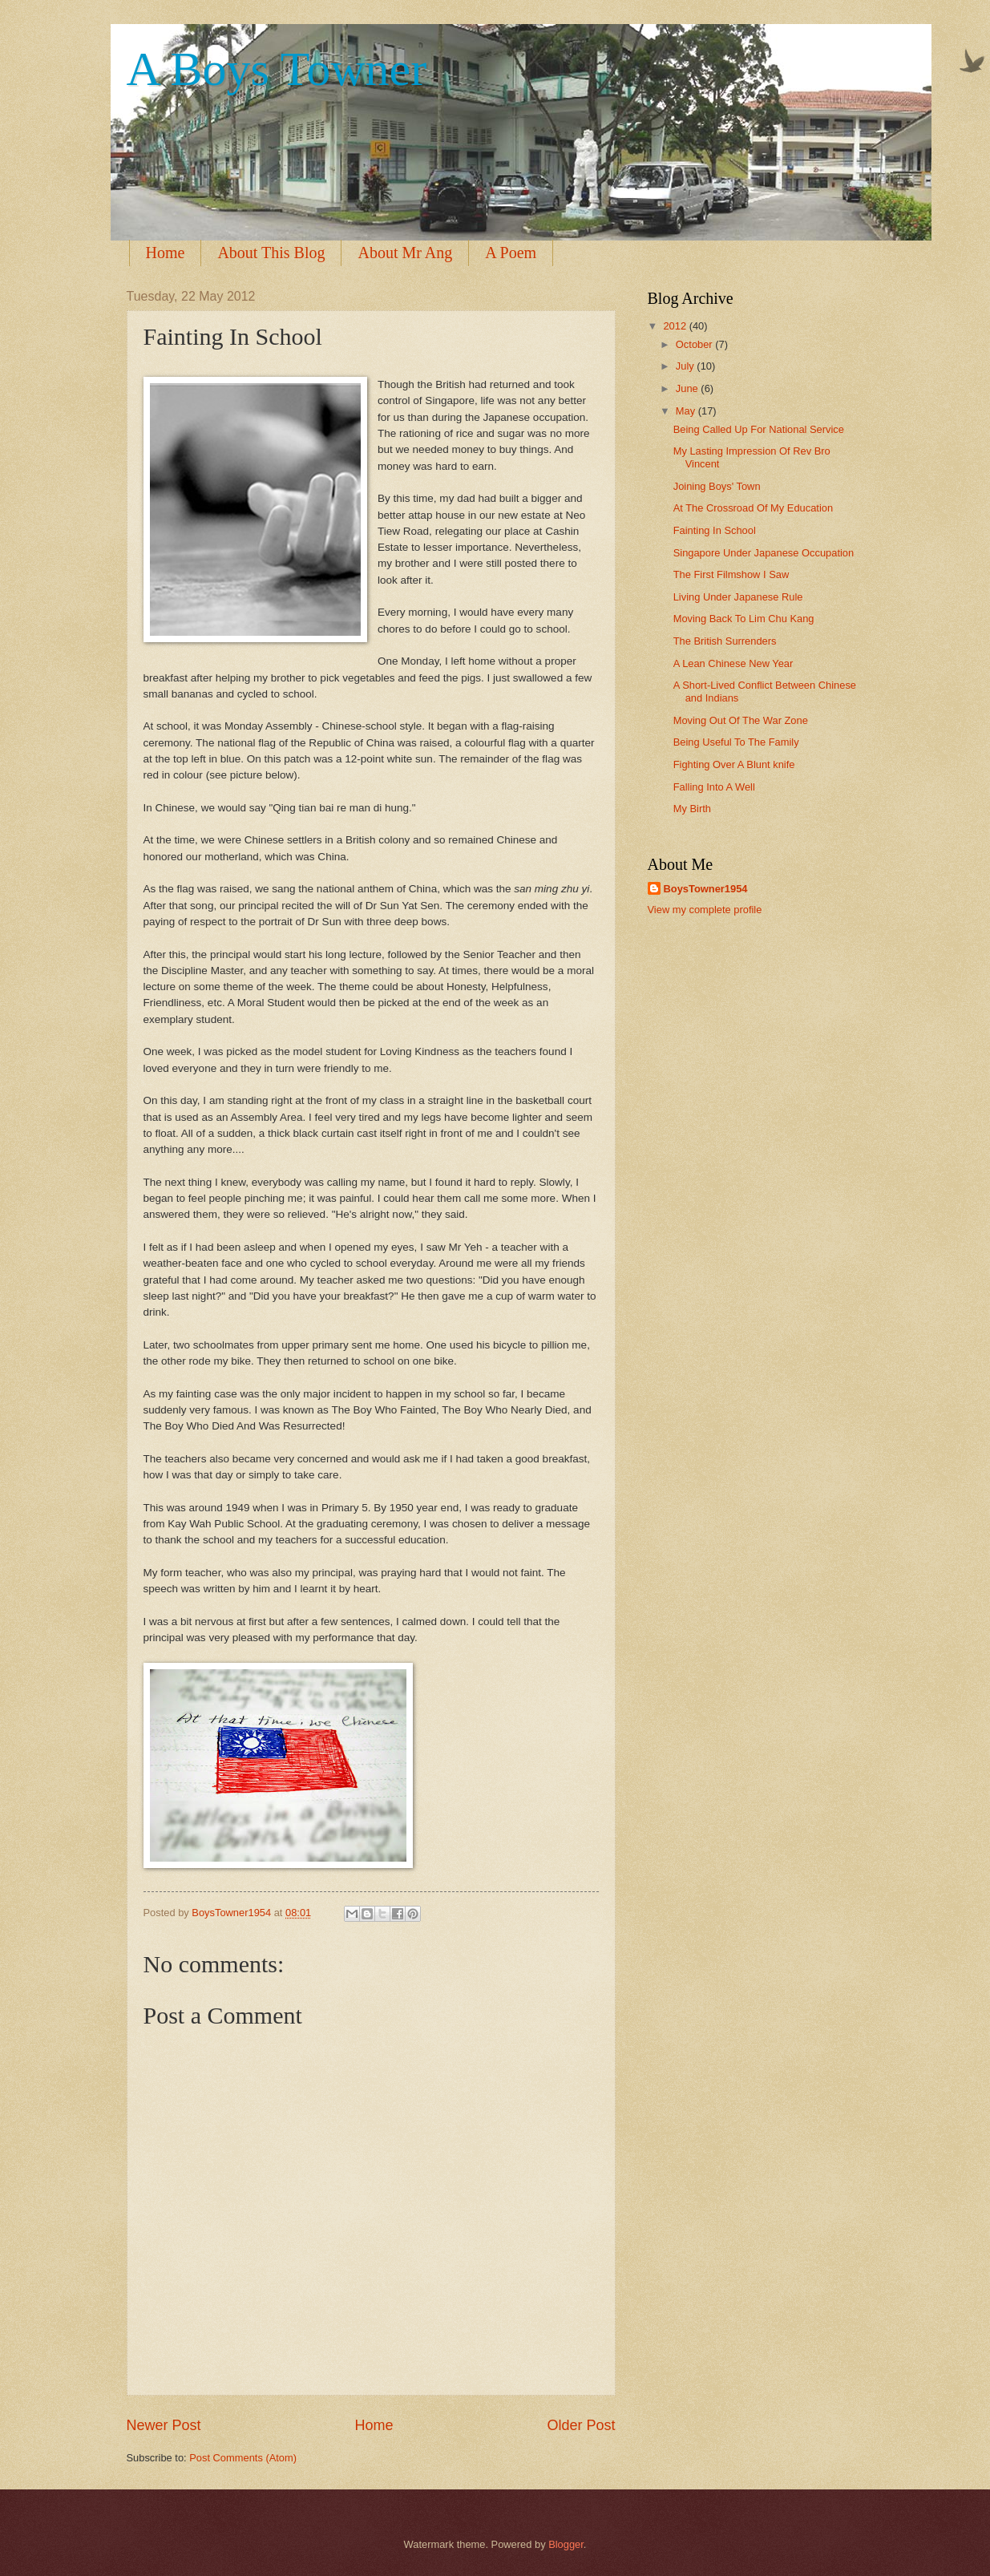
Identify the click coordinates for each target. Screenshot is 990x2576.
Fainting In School (714, 530)
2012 (676, 326)
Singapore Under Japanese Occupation (763, 553)
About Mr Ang (405, 252)
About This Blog (271, 252)
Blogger (566, 2544)
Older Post (581, 2425)
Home (165, 252)
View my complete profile (705, 910)
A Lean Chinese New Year (733, 663)
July (686, 366)
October (695, 344)
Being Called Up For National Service (758, 429)
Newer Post (164, 2425)
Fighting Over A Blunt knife (734, 764)
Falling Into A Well (714, 787)
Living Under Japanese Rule (738, 597)
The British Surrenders (725, 641)
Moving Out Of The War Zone (740, 720)
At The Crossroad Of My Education (753, 508)
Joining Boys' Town (717, 486)
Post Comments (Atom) (243, 2458)
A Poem (510, 252)
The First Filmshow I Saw (731, 574)
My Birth (692, 809)
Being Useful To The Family (736, 742)
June (688, 388)
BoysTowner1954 (706, 889)
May (687, 411)
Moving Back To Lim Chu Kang (743, 619)
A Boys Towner (277, 68)
